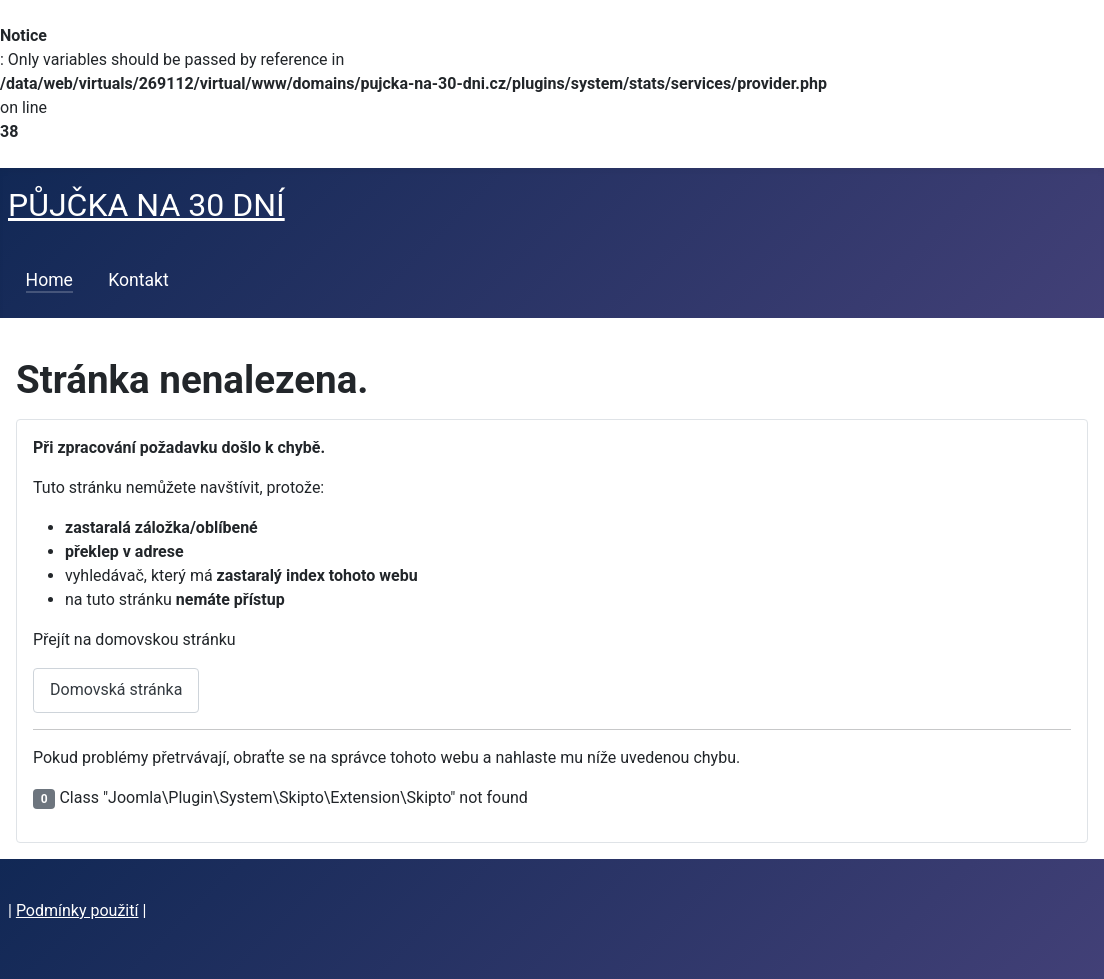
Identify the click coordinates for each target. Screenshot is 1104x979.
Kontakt (138, 280)
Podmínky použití (77, 910)
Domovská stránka (116, 689)
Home (49, 280)
